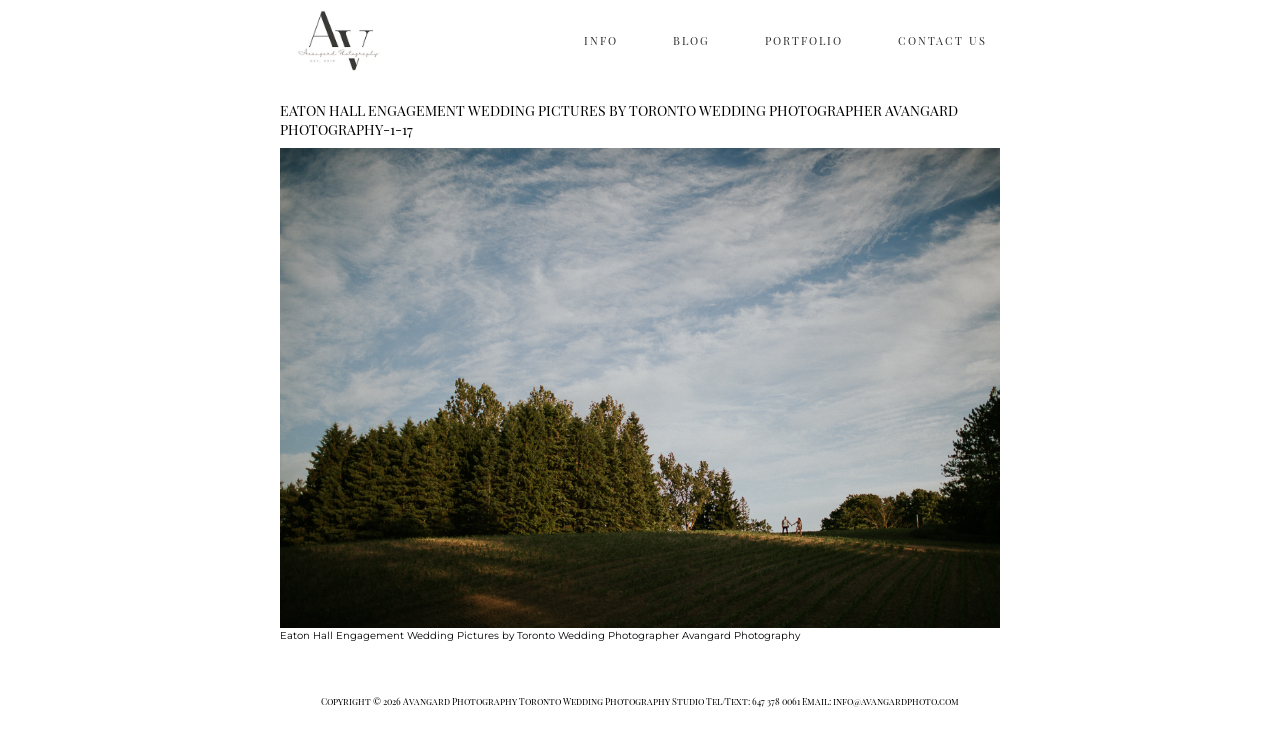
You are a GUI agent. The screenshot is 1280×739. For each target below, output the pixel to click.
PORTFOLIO (804, 40)
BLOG (691, 40)
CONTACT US (942, 40)
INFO (601, 40)
